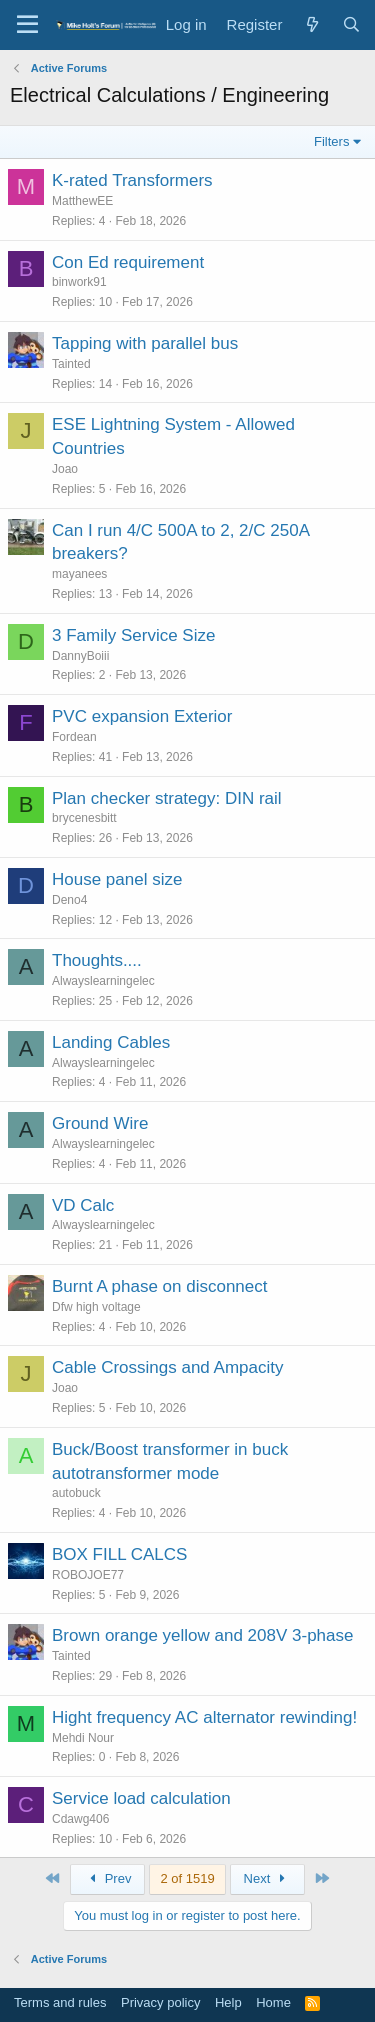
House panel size (117, 879)
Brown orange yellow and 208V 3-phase (202, 1635)
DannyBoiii (80, 656)
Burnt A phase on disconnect (160, 1286)
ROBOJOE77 (88, 1575)
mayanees (79, 574)
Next (267, 1878)
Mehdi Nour (83, 1738)
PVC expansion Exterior (142, 716)
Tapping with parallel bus (145, 343)
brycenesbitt (84, 818)
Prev (107, 1878)
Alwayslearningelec (103, 981)
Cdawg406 (80, 1819)
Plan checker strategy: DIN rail (167, 798)
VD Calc (83, 1205)
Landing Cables (111, 1042)
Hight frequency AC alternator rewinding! (204, 1717)
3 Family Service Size (133, 635)
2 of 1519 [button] (187, 1878)
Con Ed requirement (128, 262)
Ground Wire (100, 1123)
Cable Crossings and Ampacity (168, 1367)
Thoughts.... (97, 960)
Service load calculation (141, 1798)
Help (228, 2002)
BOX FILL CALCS (119, 1554)
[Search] (351, 24)
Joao (65, 469)
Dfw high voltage (96, 1307)
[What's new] (311, 24)
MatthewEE (82, 201)
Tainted (71, 364)
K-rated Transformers (132, 180)
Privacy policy (160, 2002)
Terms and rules (60, 2002)
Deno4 (69, 900)
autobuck (76, 1493)
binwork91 (79, 282)
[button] (27, 25)
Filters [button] (331, 141)
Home (273, 2002)
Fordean (74, 737)
